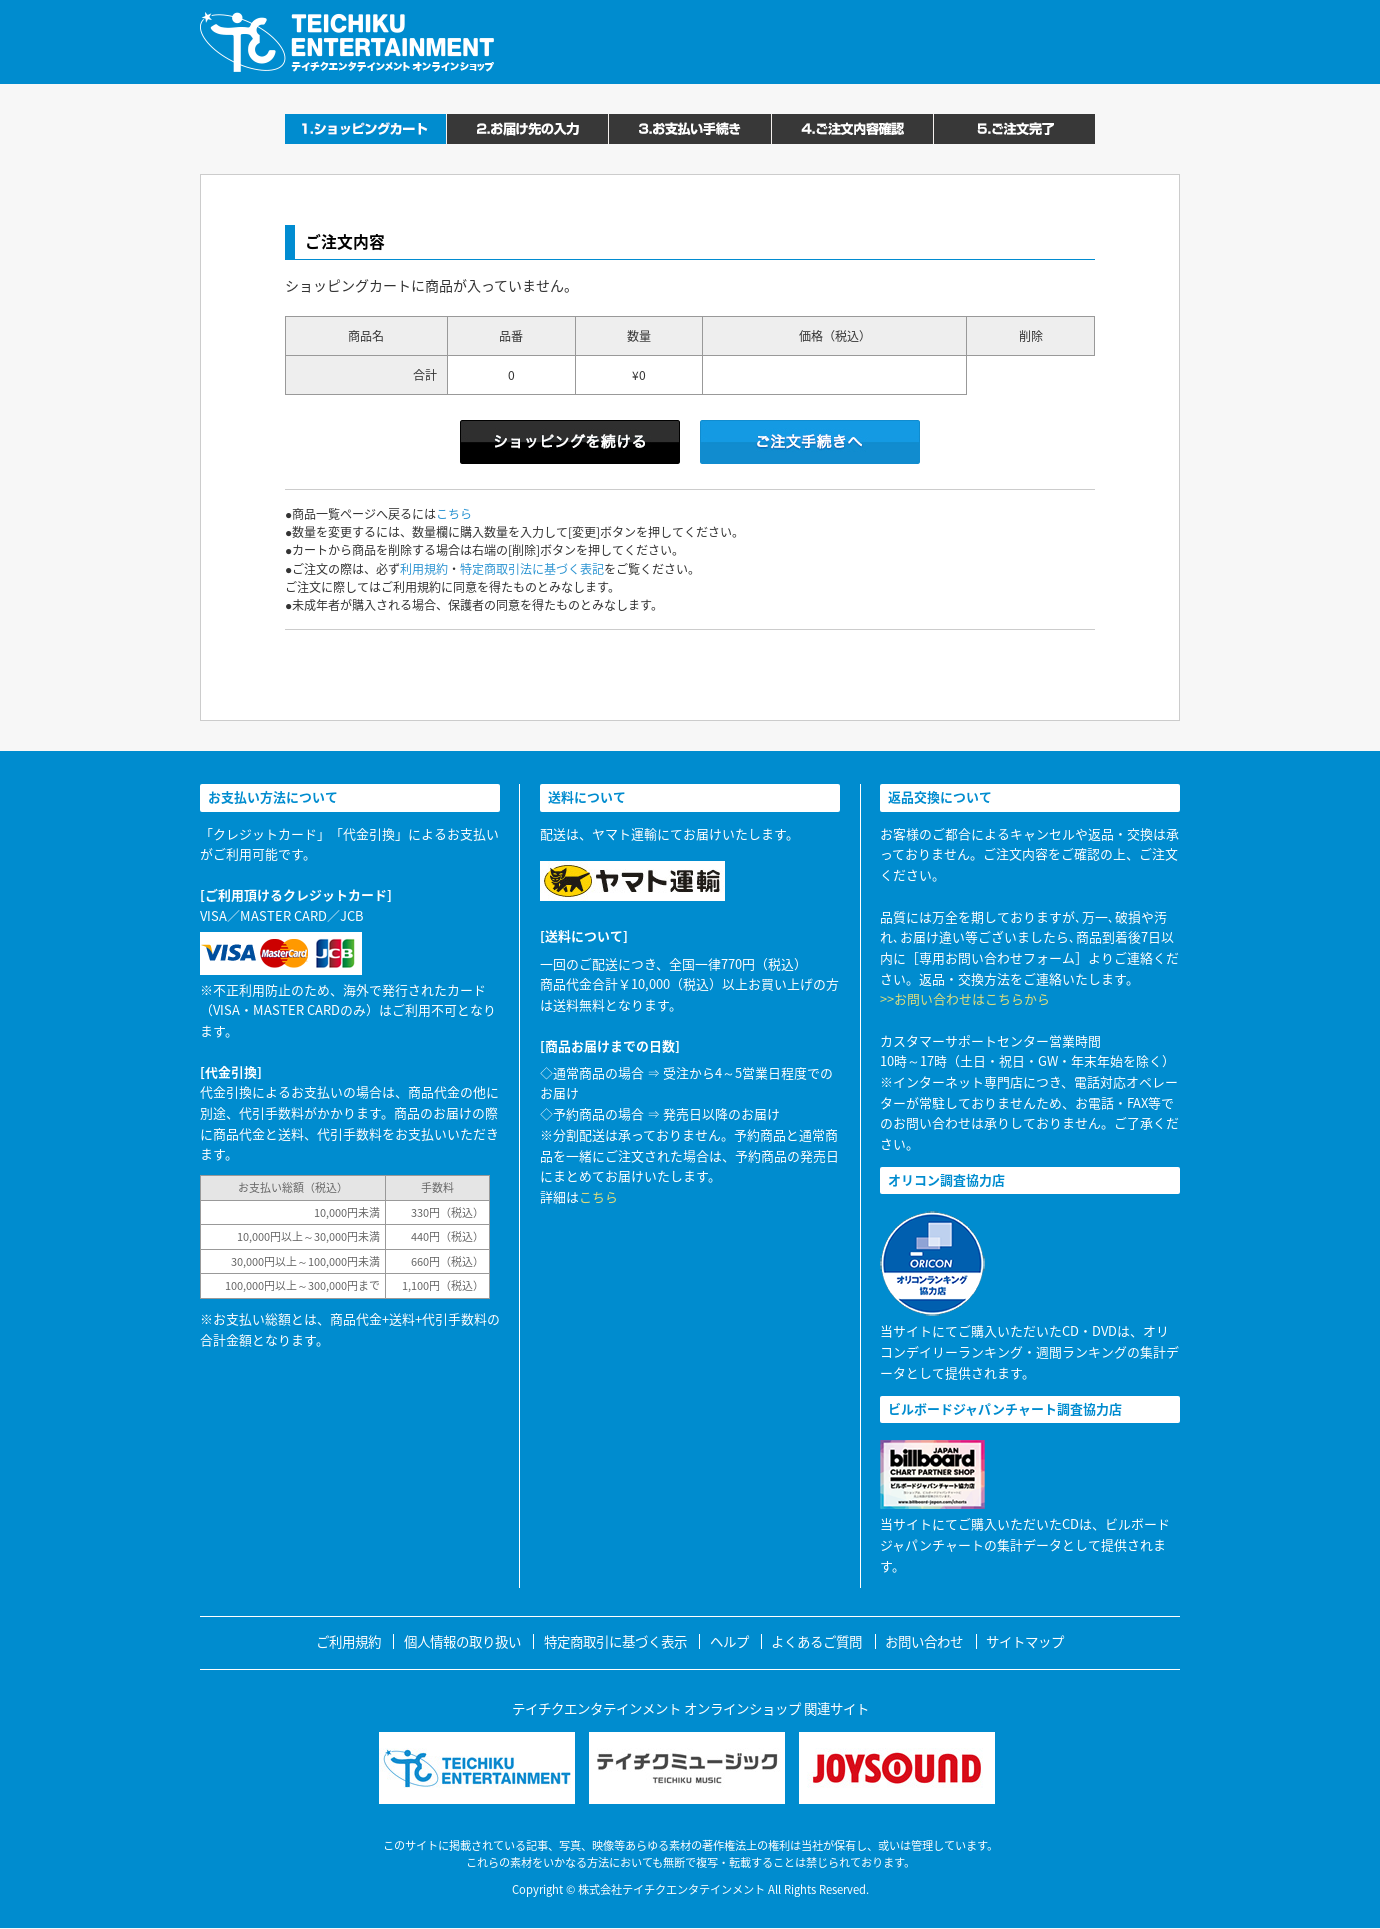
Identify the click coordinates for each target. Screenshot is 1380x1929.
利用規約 (424, 569)
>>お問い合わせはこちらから (965, 998)
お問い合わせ (924, 1641)
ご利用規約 (348, 1641)
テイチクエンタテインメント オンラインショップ (347, 42)
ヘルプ (729, 1641)
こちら (454, 514)
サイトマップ (1025, 1641)
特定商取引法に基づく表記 (532, 569)
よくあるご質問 (816, 1641)
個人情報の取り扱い (462, 1641)
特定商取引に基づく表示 (615, 1641)
